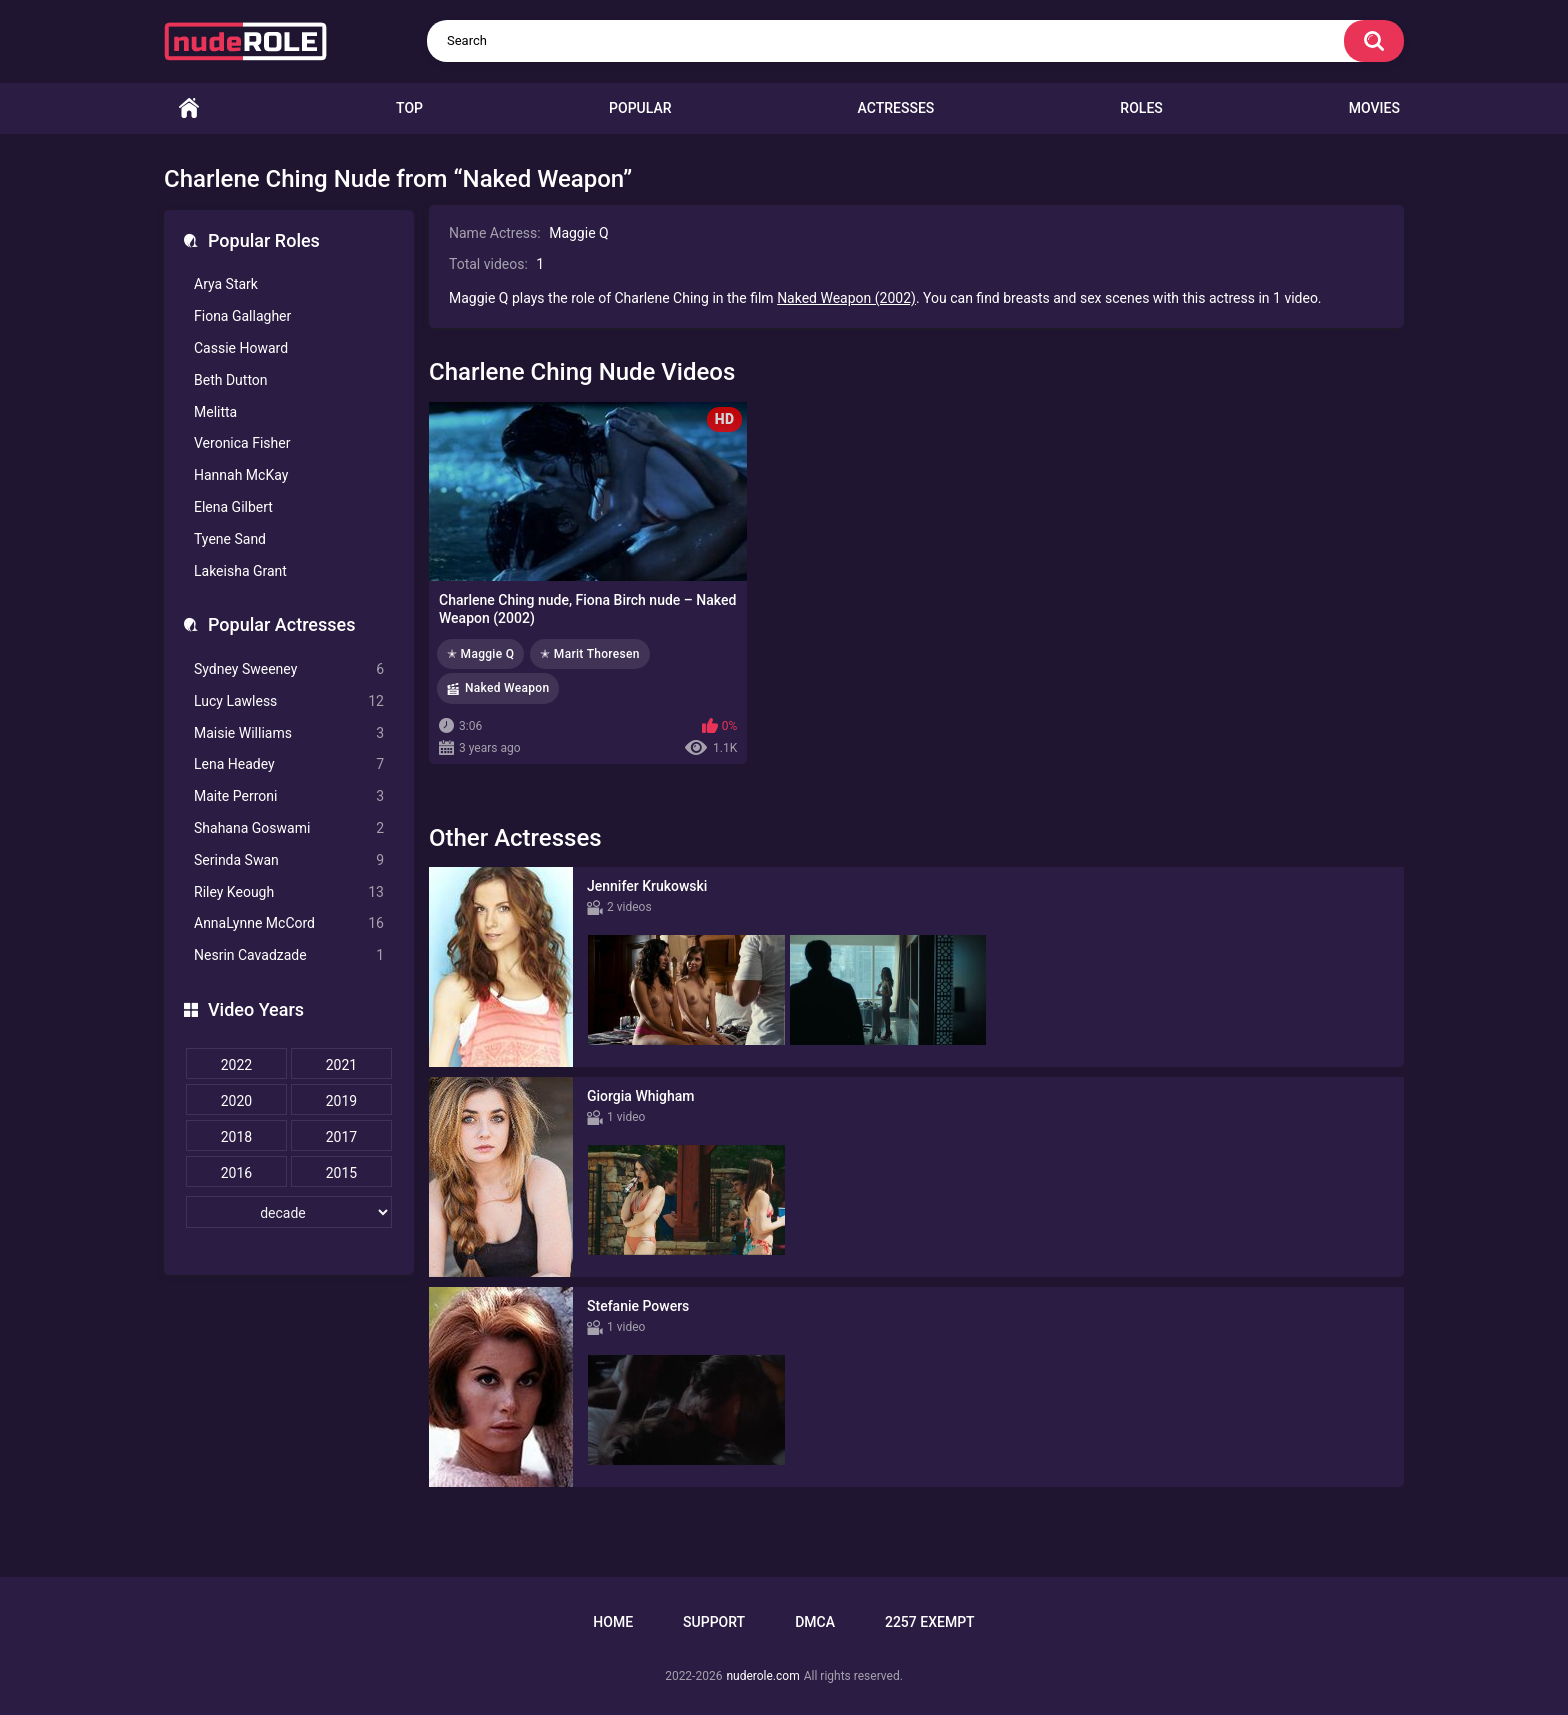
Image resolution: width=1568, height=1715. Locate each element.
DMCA (815, 1622)
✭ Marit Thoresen (589, 654)
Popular (640, 108)
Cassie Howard (241, 348)
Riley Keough (289, 892)
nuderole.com (762, 1676)
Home (189, 108)
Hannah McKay (241, 475)
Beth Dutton (231, 380)
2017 (341, 1137)
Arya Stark (226, 284)
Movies (1374, 108)
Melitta (215, 412)
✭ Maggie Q (480, 654)
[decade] (289, 1212)
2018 (236, 1137)
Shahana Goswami (289, 828)
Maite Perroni (289, 796)
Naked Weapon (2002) (846, 298)
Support (714, 1622)
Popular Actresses (281, 624)
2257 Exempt (930, 1622)
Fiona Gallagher (242, 316)
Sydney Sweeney (289, 669)
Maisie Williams (289, 733)
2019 (341, 1101)
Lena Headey (289, 764)
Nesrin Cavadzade (289, 955)
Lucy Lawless (289, 701)
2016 (236, 1173)
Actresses (896, 108)
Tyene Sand (230, 539)
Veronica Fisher (242, 443)
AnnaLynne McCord (289, 923)
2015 (341, 1173)
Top (409, 108)
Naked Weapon (507, 688)
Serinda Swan (289, 860)
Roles (1141, 108)
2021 (341, 1065)
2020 (236, 1101)
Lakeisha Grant (240, 571)
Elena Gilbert (233, 507)
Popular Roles (264, 240)
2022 (236, 1065)
